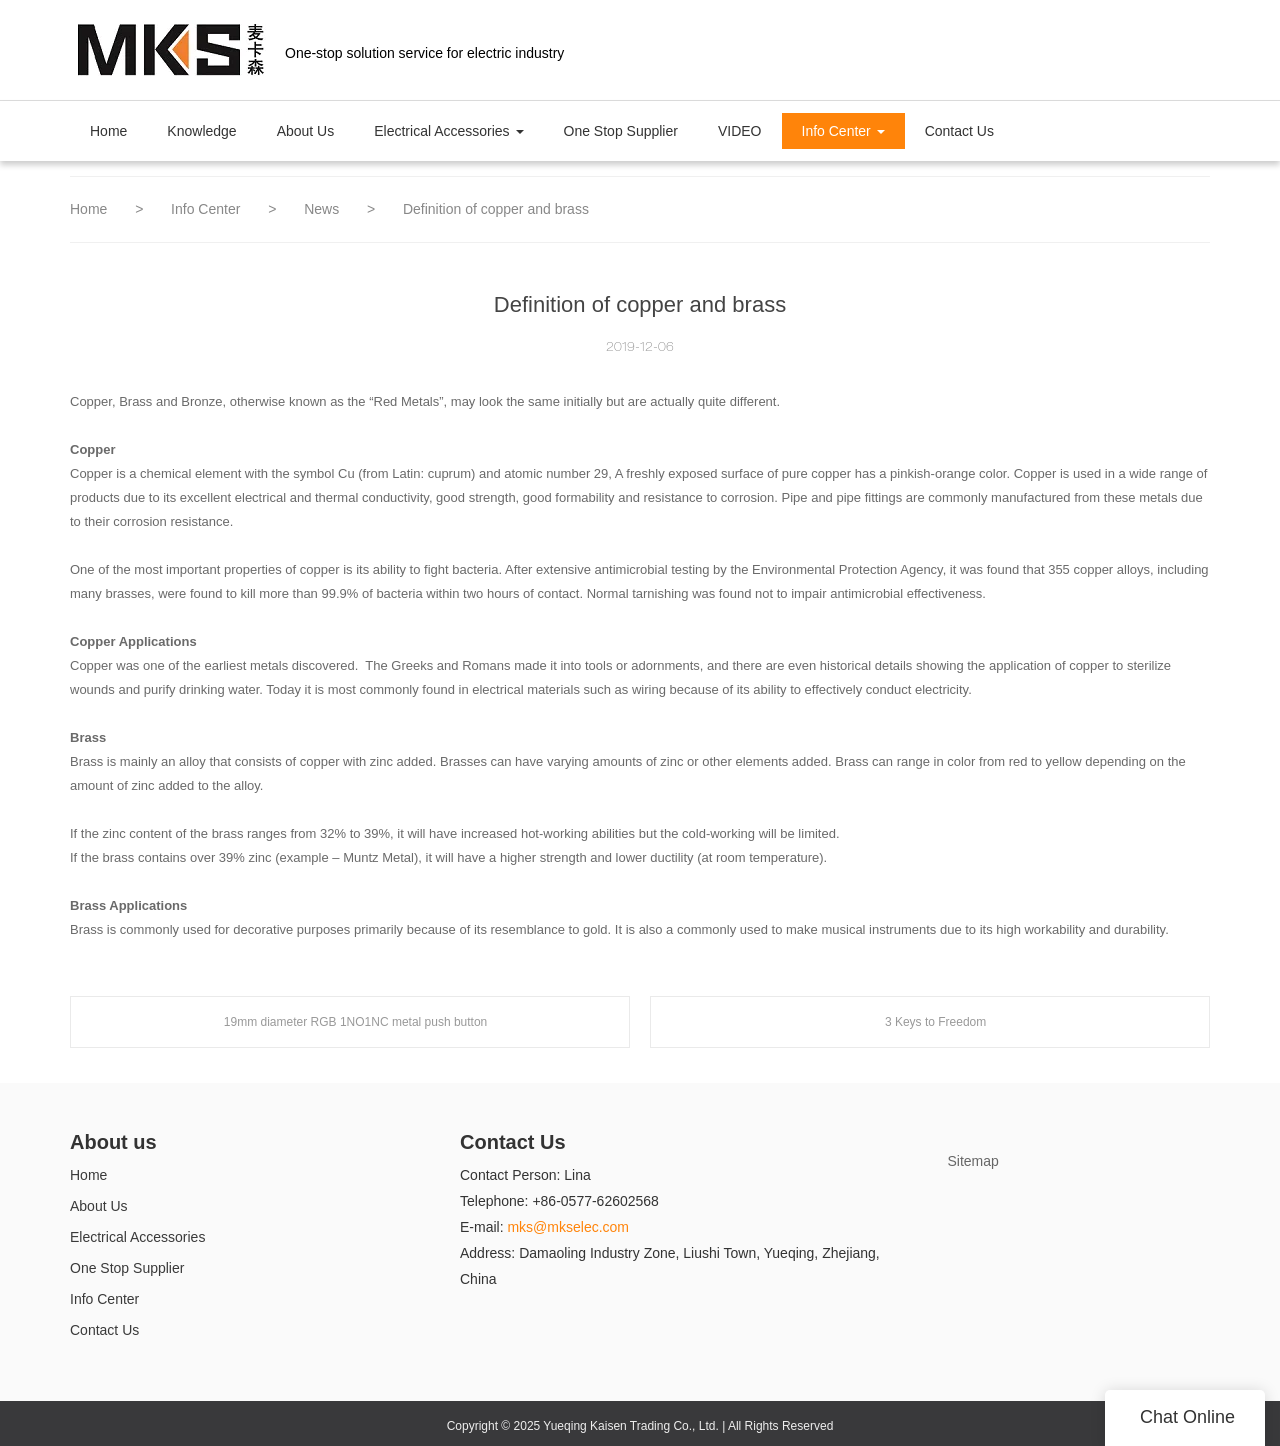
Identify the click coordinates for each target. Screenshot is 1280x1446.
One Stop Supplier (621, 131)
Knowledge (201, 131)
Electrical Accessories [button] (448, 131)
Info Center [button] (843, 131)
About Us (306, 131)
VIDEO (740, 131)
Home (108, 131)
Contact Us (959, 131)
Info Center (207, 209)
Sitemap (973, 1161)
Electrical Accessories (137, 1237)
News (323, 209)
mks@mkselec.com (568, 1227)
